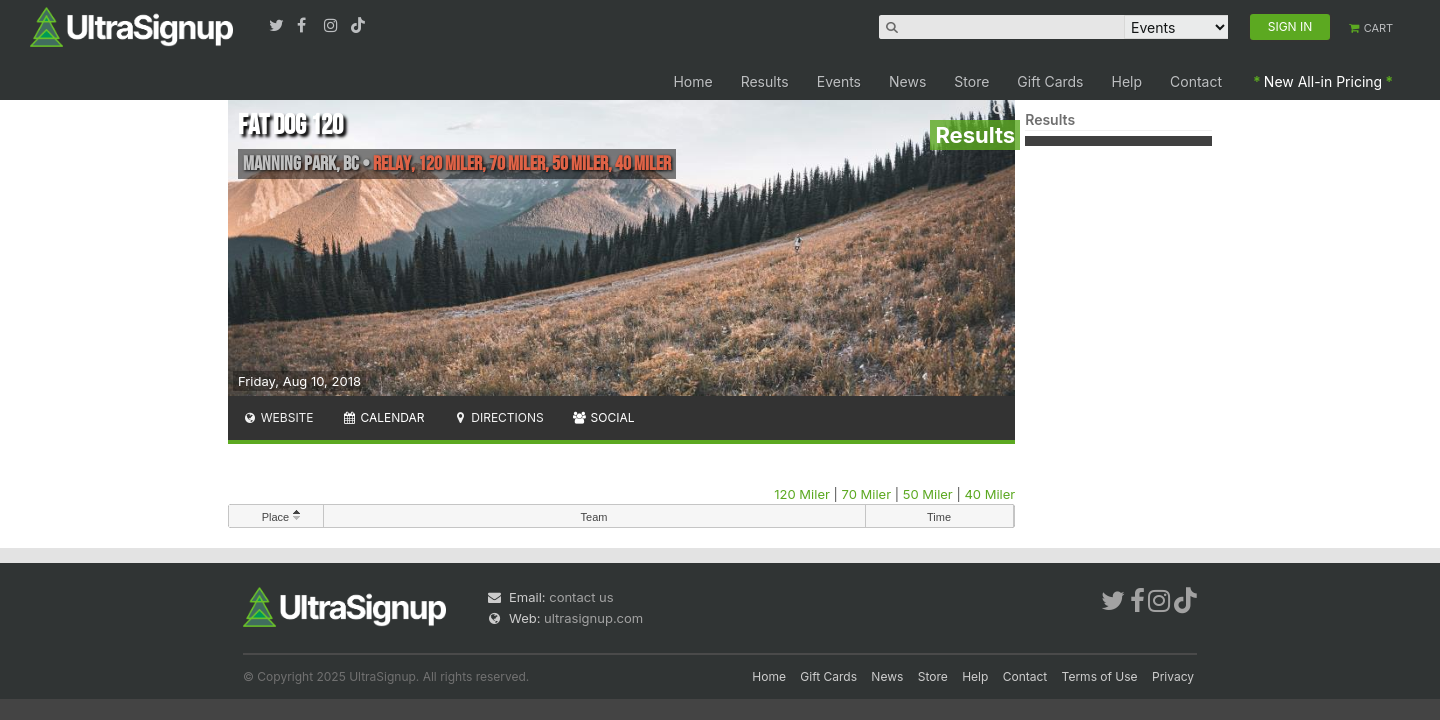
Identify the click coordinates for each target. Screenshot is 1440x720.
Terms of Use (1100, 676)
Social (603, 417)
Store (971, 81)
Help (1127, 81)
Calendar (383, 417)
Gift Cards (1050, 81)
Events (839, 81)
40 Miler (989, 494)
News (907, 81)
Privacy (1173, 676)
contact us (581, 597)
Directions (497, 417)
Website (278, 417)
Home (692, 81)
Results (765, 81)
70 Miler (867, 494)
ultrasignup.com (593, 618)
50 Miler (928, 494)
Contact (1196, 81)
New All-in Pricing (1323, 81)
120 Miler (802, 494)
